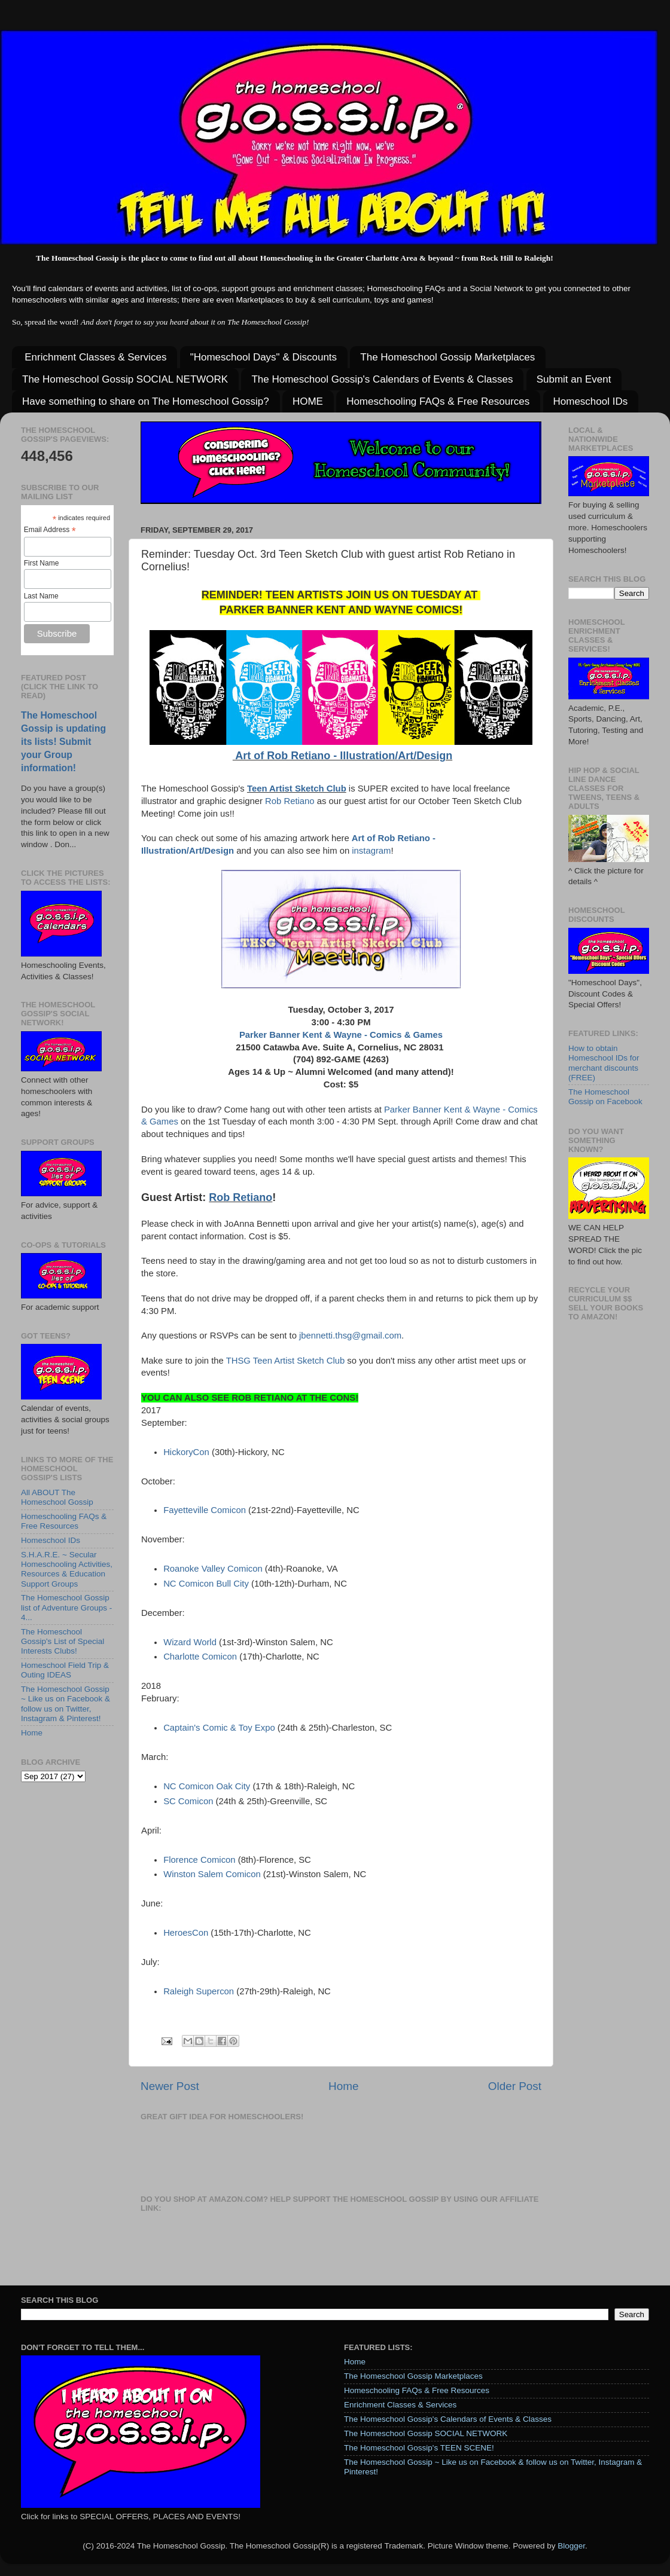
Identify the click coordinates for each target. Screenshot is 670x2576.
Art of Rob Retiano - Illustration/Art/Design (342, 756)
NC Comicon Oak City (207, 1786)
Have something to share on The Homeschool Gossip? (145, 401)
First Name (41, 563)
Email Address (50, 530)
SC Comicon (188, 1801)
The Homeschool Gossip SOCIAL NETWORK (125, 379)
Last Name (41, 596)
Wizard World (190, 1642)
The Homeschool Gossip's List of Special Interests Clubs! (62, 1641)
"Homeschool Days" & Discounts (263, 357)
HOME (308, 401)
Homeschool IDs (590, 401)
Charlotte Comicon (200, 1656)
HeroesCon (187, 1933)
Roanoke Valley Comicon (213, 1568)
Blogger (571, 2545)
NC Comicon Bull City (206, 1583)
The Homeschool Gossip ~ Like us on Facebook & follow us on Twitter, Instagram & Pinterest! (65, 1704)
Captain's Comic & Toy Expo (219, 1727)
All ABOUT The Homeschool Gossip (57, 1497)
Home (343, 2086)
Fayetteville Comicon (204, 1510)
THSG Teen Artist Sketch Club (285, 1360)
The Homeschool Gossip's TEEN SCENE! (419, 2447)
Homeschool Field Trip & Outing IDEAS (65, 1670)
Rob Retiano (291, 801)
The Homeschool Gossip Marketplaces (447, 357)
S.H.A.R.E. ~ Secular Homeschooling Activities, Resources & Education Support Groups (66, 1569)
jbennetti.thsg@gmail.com (350, 1335)
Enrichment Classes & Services (95, 357)
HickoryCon (187, 1452)
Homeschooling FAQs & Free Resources (437, 401)
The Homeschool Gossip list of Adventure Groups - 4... (66, 1607)
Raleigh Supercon (199, 1991)
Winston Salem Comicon (213, 1874)
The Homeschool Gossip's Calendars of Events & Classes (382, 379)
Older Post (514, 2086)
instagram (371, 850)
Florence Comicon (200, 1860)
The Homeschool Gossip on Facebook (605, 1096)
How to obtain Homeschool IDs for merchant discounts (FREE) (603, 1063)
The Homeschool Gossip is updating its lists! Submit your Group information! (63, 741)
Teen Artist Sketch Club (296, 788)
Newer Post (170, 2086)
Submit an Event (574, 379)
